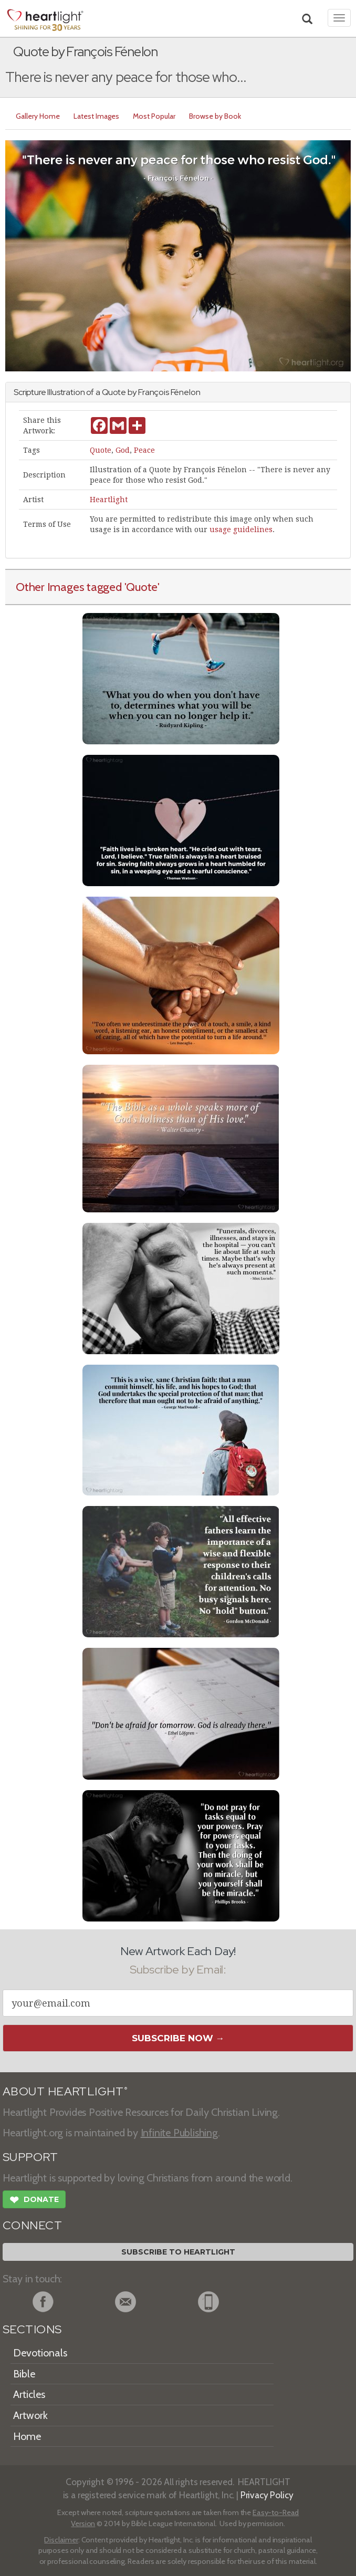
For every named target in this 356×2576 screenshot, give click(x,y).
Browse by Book (215, 116)
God (123, 450)
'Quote (141, 586)
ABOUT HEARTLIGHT (65, 2091)
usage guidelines (241, 529)
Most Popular (154, 116)
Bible (24, 2373)
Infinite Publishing (179, 2132)
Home (27, 2436)
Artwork (30, 2415)
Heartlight (109, 499)
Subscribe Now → (178, 2038)
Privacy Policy (267, 2494)
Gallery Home (38, 116)
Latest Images (96, 116)
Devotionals (40, 2352)
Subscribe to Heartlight (178, 2252)
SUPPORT (30, 2157)
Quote (100, 450)
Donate (34, 2201)
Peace (144, 450)
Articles (29, 2394)
